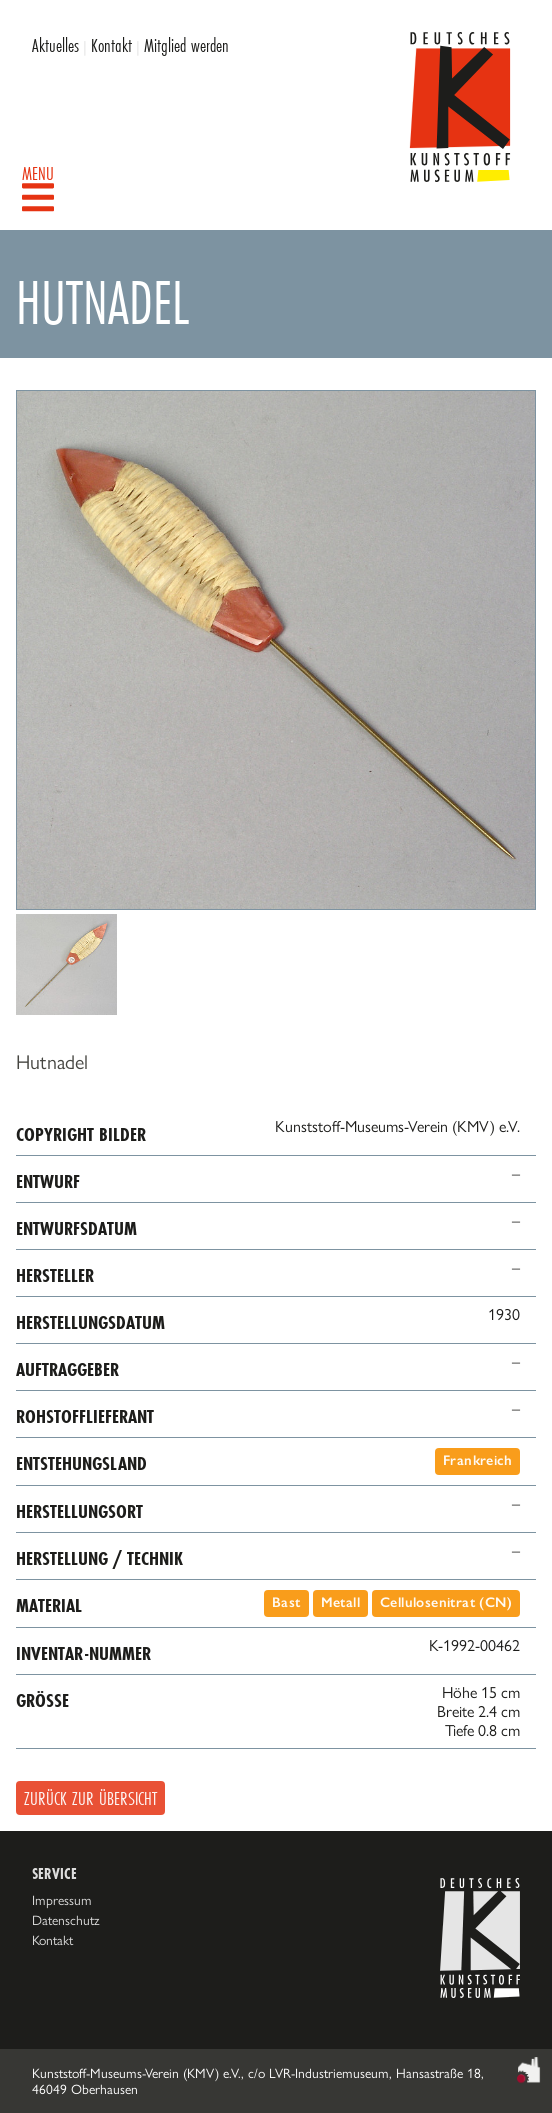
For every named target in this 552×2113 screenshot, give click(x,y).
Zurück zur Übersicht (90, 1798)
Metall (340, 1602)
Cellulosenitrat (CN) (446, 1602)
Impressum (62, 1900)
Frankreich (477, 1460)
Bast (286, 1602)
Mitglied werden (186, 45)
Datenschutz (66, 1920)
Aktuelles (55, 45)
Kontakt (111, 45)
